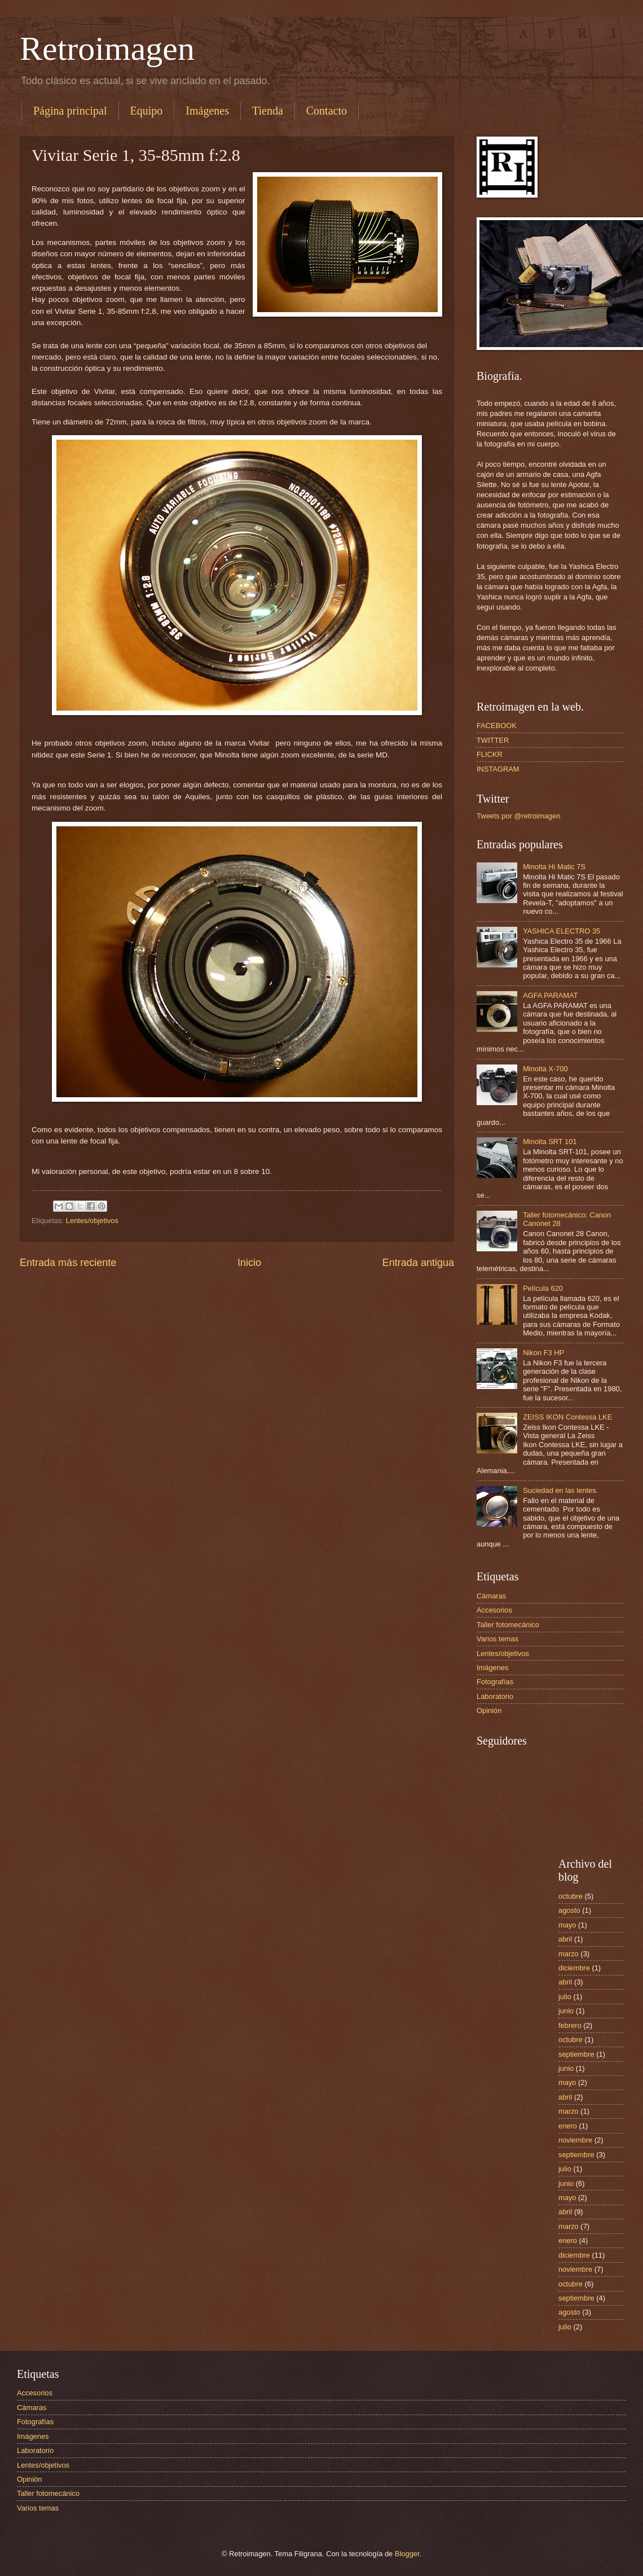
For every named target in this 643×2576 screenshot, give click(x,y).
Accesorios (494, 1610)
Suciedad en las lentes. (560, 1490)
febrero (570, 2025)
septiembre (576, 2054)
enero (567, 2126)
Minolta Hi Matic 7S (554, 866)
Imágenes (207, 110)
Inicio (249, 1262)
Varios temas (497, 1639)
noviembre (575, 2140)
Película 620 (543, 1288)
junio (566, 2011)
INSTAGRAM (498, 769)
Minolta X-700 (545, 1068)
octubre (570, 1896)
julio (564, 1996)
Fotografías (495, 1681)
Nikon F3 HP (543, 1352)
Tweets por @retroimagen (518, 816)
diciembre (574, 1968)
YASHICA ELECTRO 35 (561, 931)
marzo (568, 1953)
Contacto (326, 110)
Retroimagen (107, 48)
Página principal (70, 110)
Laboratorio (495, 1696)
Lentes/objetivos (92, 1220)
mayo (567, 1925)
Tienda (267, 110)
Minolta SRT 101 (549, 1141)
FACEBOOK (497, 725)
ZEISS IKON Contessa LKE (567, 1417)
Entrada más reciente (68, 1262)
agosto (569, 1910)
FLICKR (490, 754)
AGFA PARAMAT (550, 995)
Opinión (489, 1710)
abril (565, 1939)
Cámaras (491, 1596)
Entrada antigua (418, 1262)
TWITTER (493, 740)
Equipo (146, 110)
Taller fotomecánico (508, 1624)
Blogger (407, 2553)
